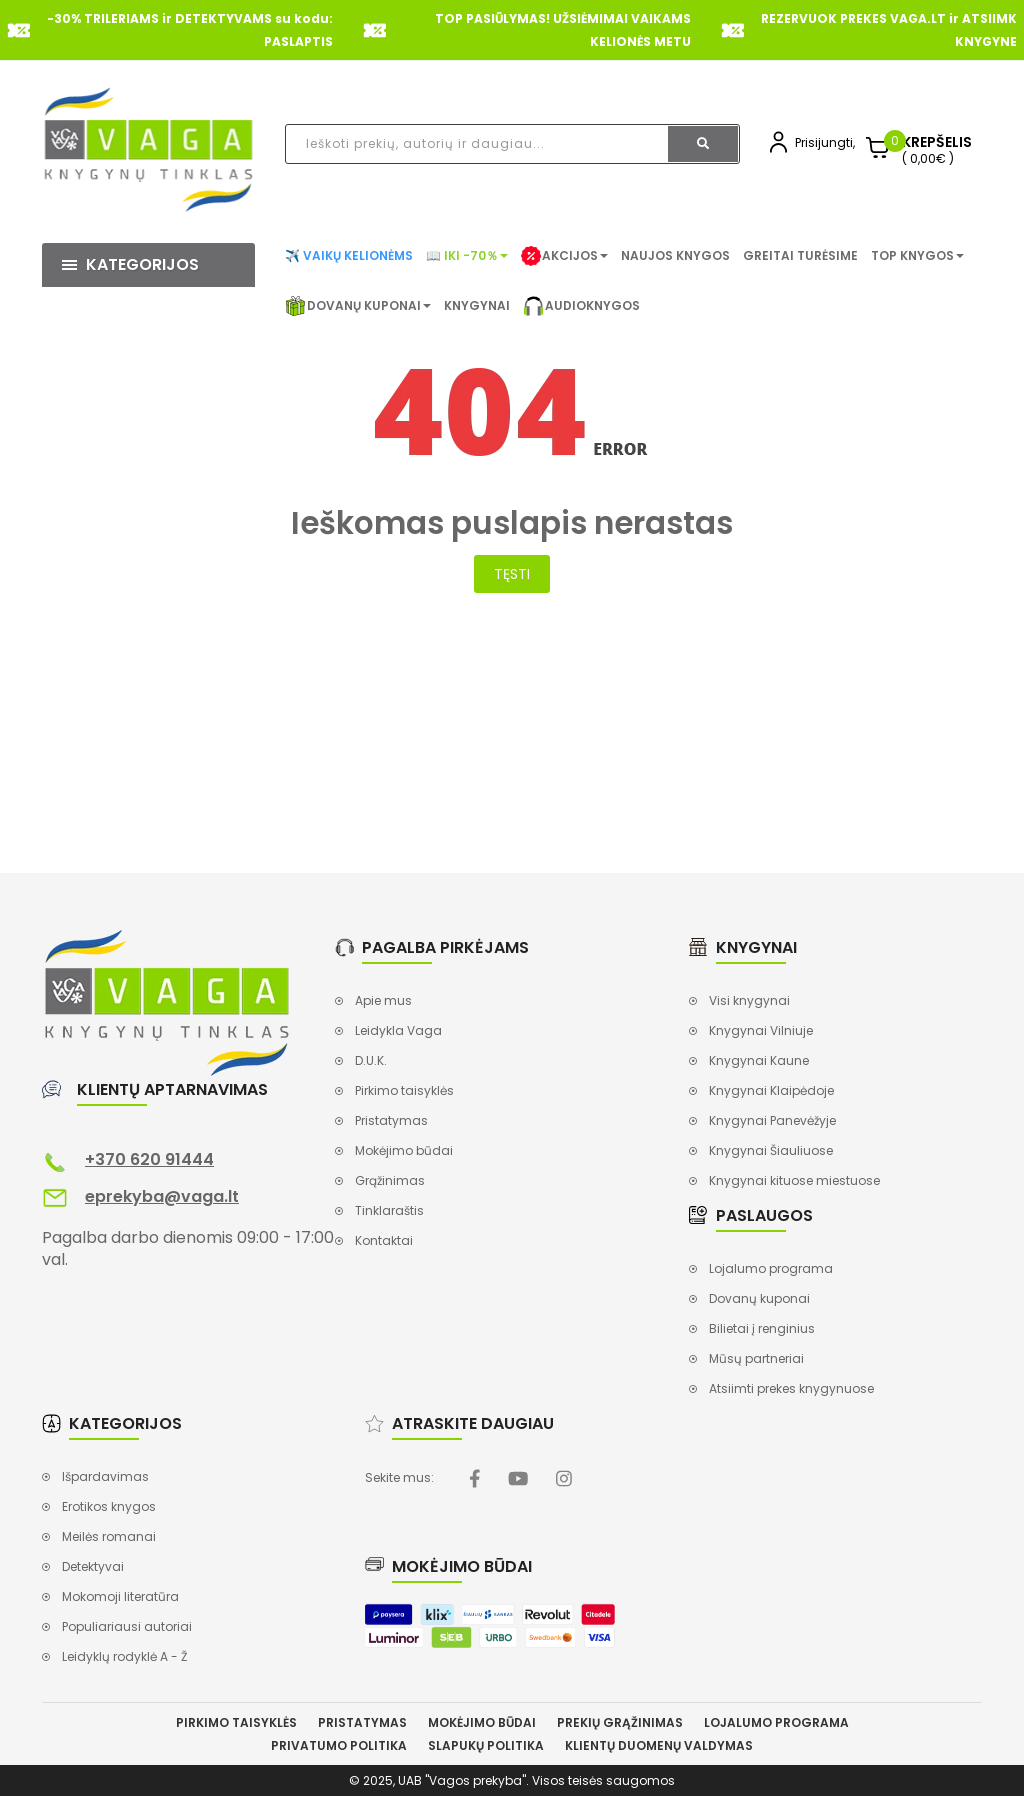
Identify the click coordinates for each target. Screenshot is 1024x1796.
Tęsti (512, 574)
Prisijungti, (825, 142)
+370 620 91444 (149, 1159)
